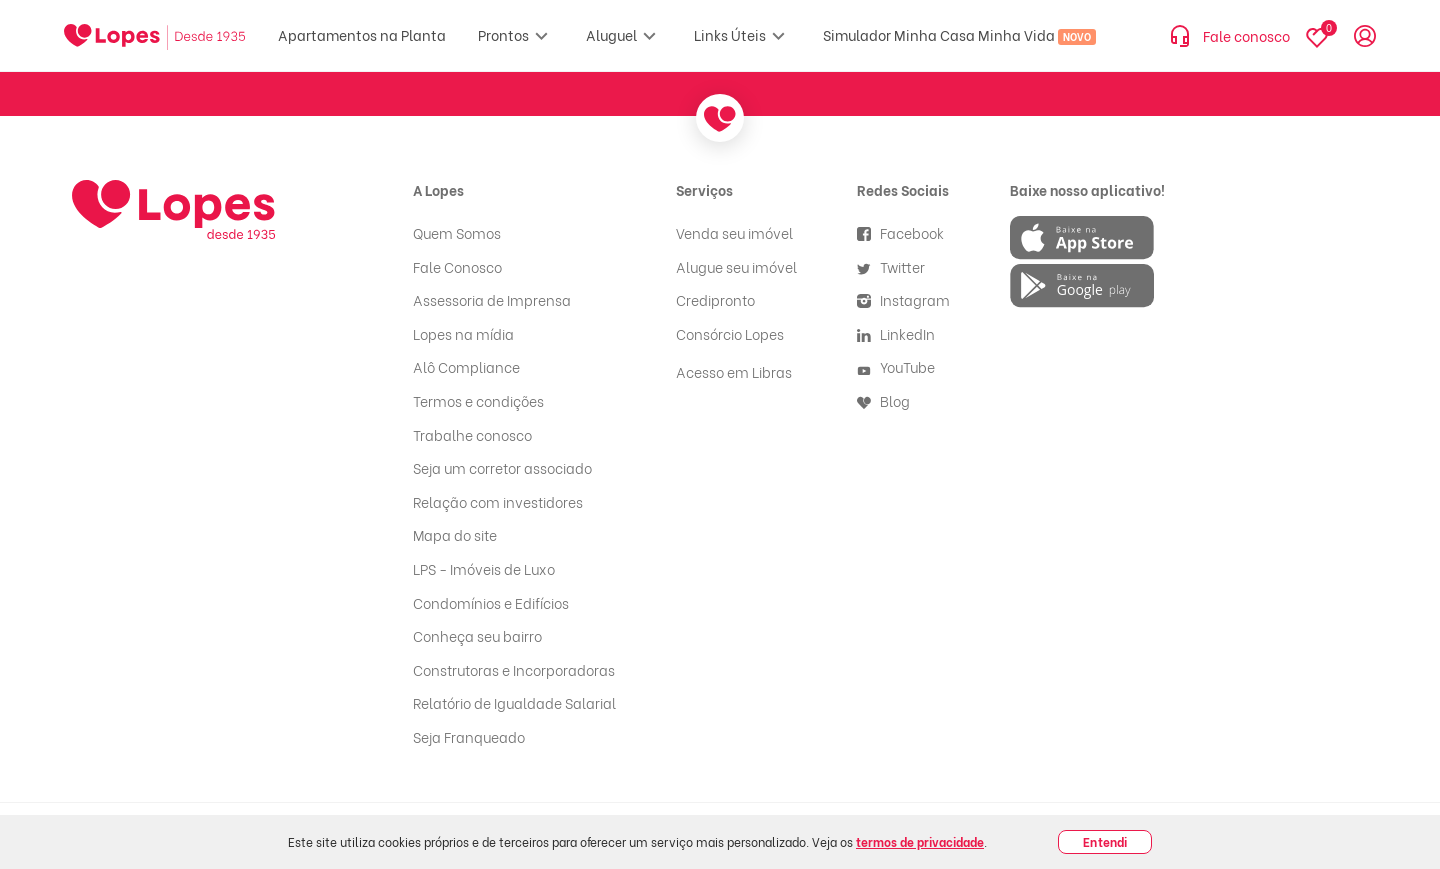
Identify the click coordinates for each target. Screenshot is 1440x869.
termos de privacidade (920, 841)
